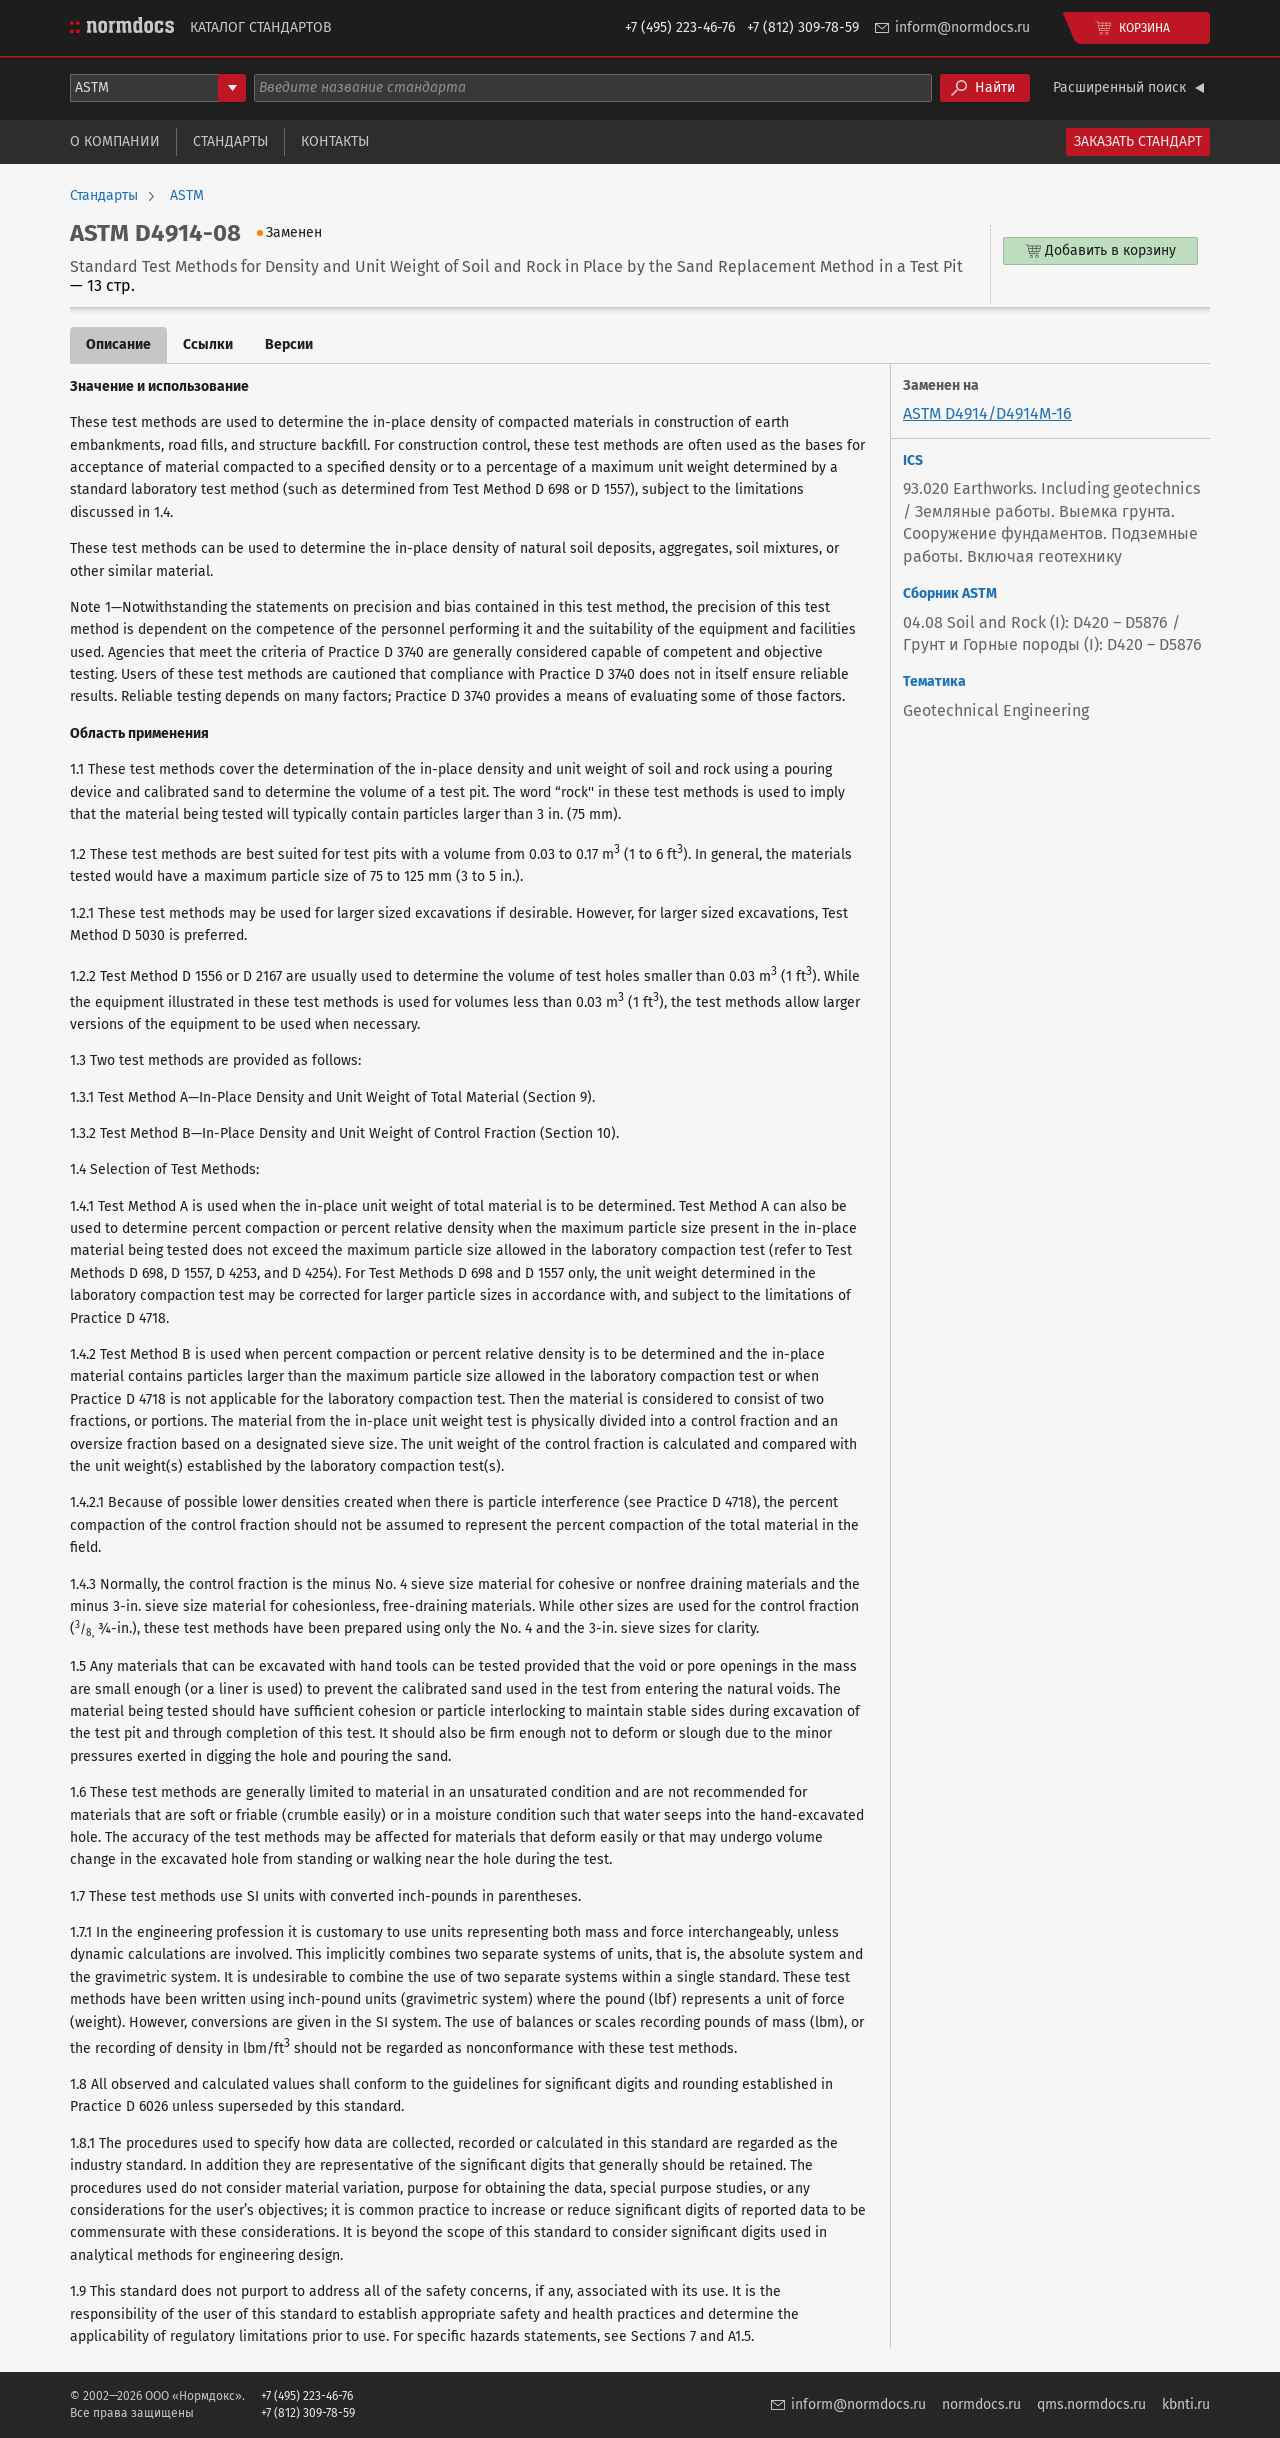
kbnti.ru (1186, 2404)
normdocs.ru (981, 2404)
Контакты (335, 141)
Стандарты (230, 141)
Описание (118, 344)
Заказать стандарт (1138, 141)
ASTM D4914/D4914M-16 (987, 413)
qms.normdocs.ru (1091, 2404)
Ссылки (208, 344)
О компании (115, 141)
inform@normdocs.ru (962, 27)
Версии (289, 344)
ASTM (187, 196)
